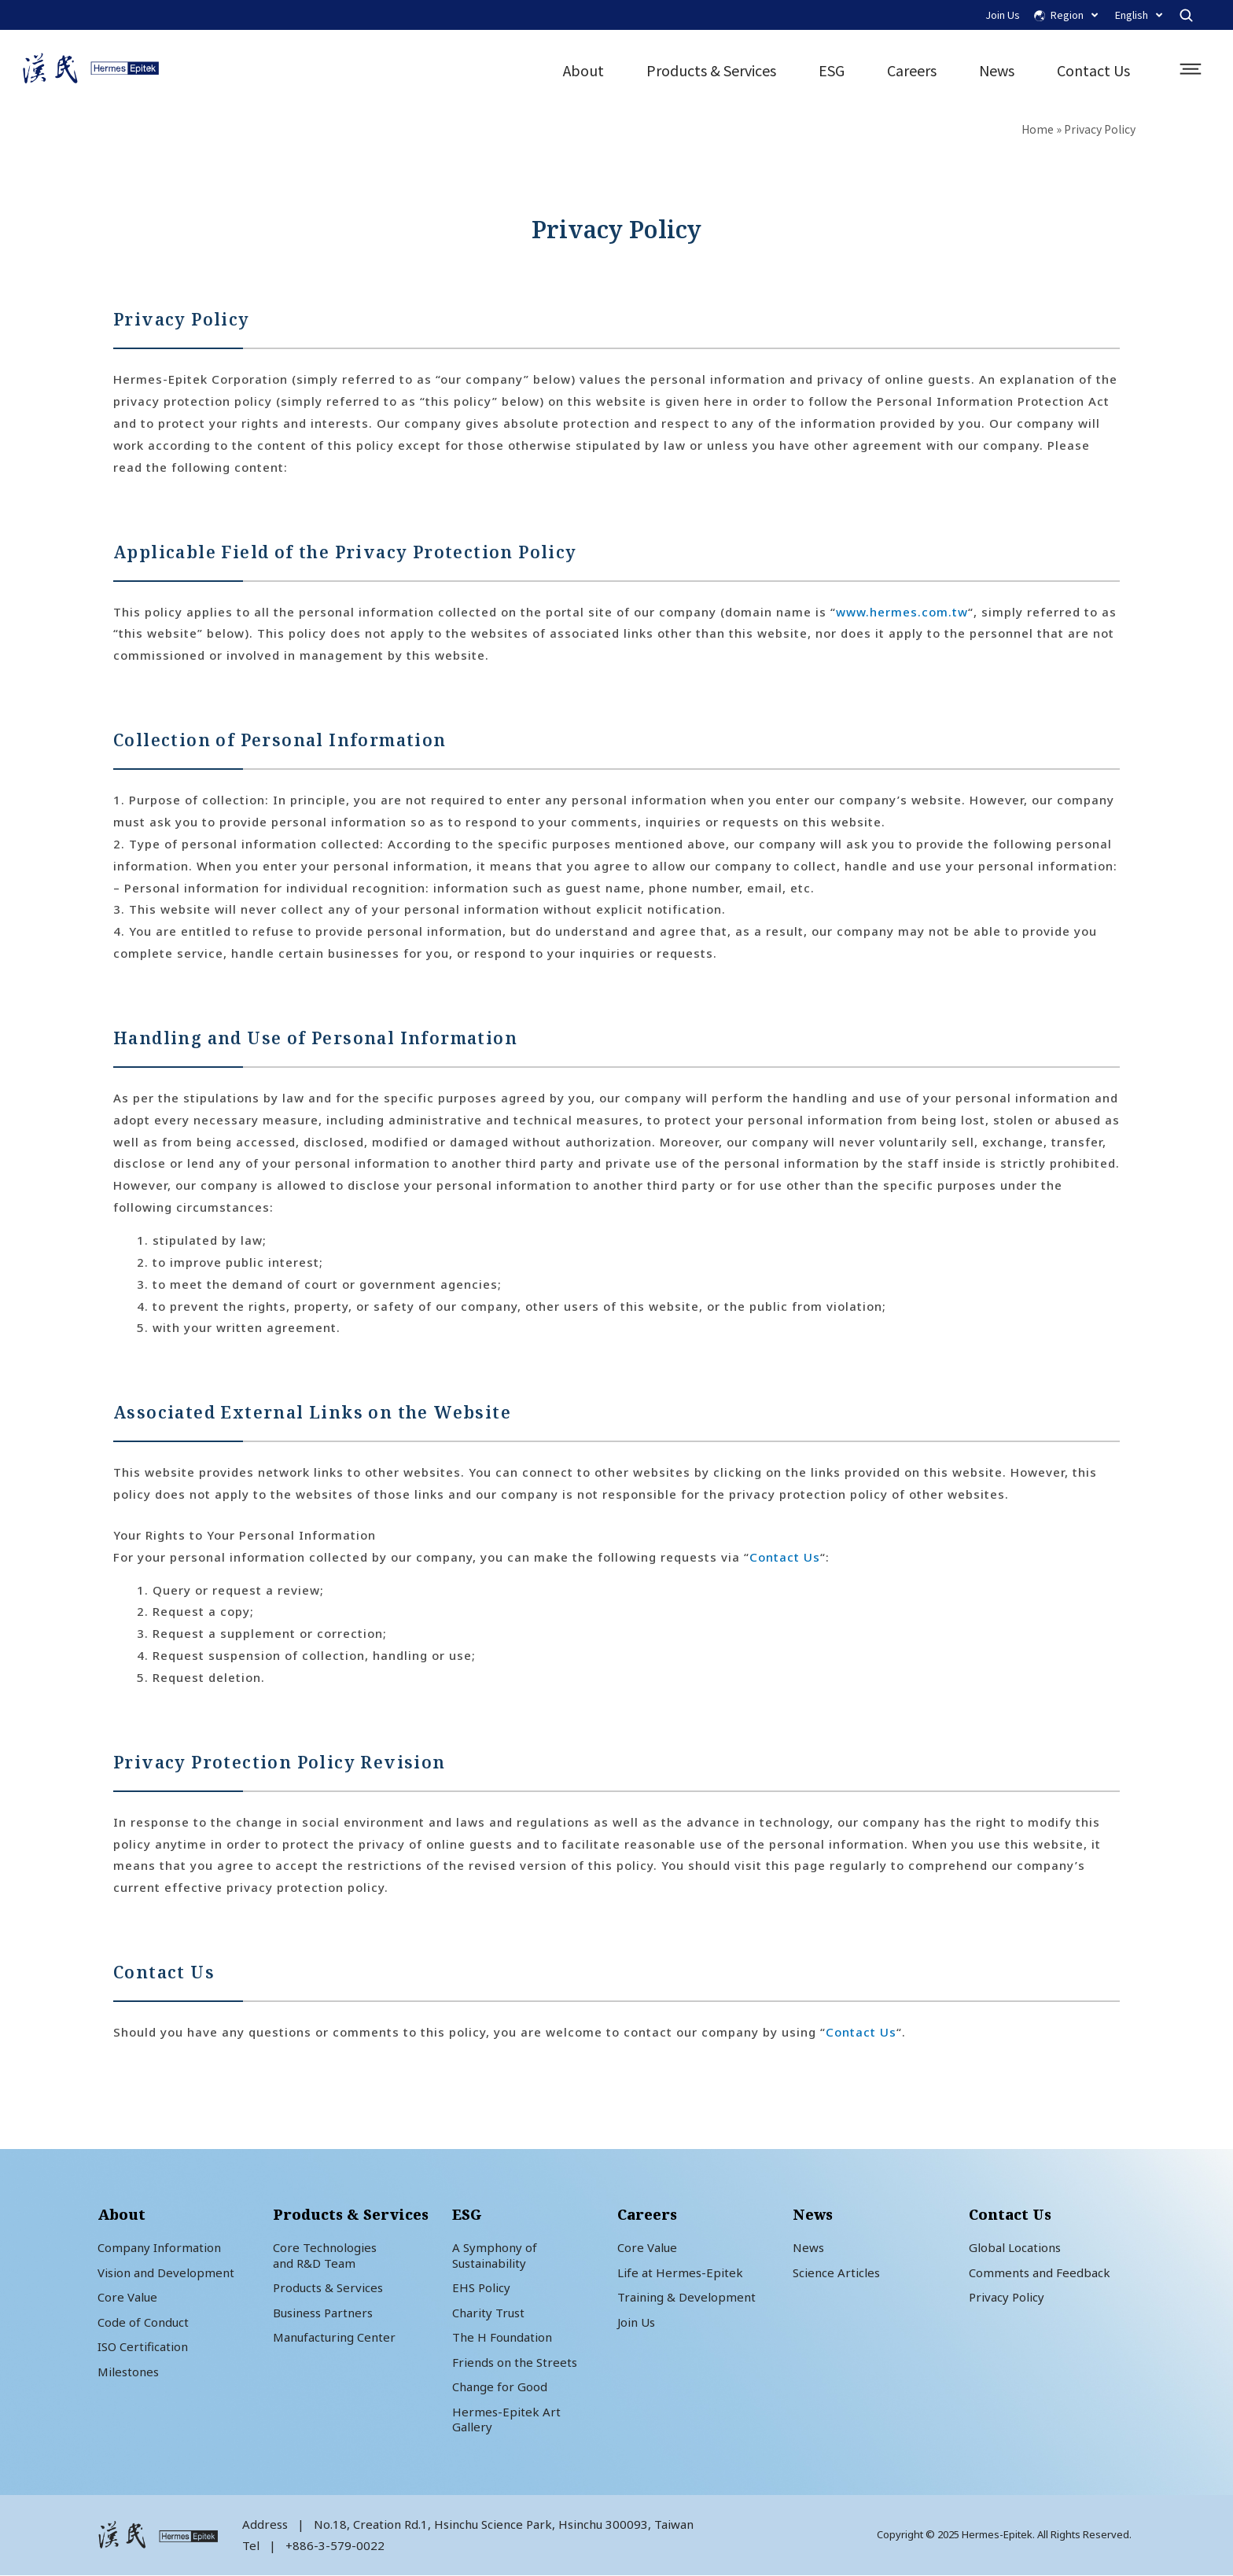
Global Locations (1015, 2249)
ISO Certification (143, 2348)
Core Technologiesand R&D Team (325, 2256)
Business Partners (323, 2313)
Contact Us (1092, 71)
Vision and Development (166, 2273)
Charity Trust (488, 2313)
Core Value (127, 2298)
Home (1037, 130)
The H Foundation (502, 2338)
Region (1074, 15)
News (996, 71)
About (582, 71)
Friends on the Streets (514, 2363)
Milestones (128, 2372)
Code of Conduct (143, 2323)
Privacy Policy (1006, 2298)
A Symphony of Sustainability (494, 2256)
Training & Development (686, 2298)
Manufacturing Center (334, 2338)
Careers (911, 71)
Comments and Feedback (1039, 2273)
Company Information (159, 2249)
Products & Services (710, 71)
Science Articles (836, 2273)
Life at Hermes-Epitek (680, 2273)
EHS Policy (481, 2289)
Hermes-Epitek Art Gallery (506, 2420)
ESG (831, 71)
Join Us (1002, 14)
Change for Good (499, 2388)
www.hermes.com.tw (902, 612)
